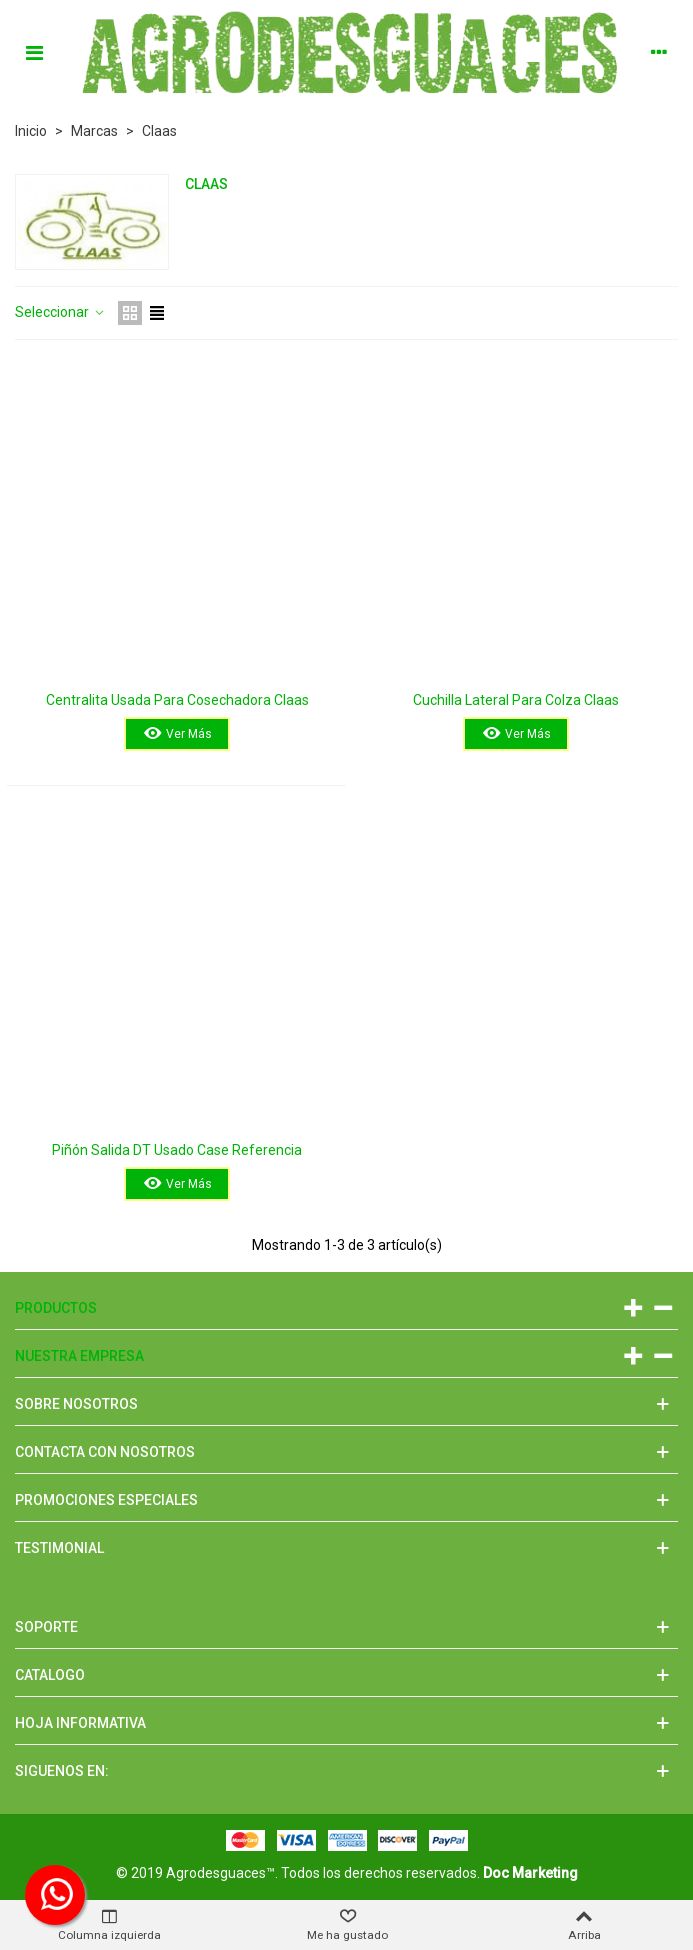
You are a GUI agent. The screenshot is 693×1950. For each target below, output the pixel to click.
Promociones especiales (106, 1500)
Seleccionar (60, 312)
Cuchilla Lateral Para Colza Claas (516, 700)
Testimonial (59, 1548)
